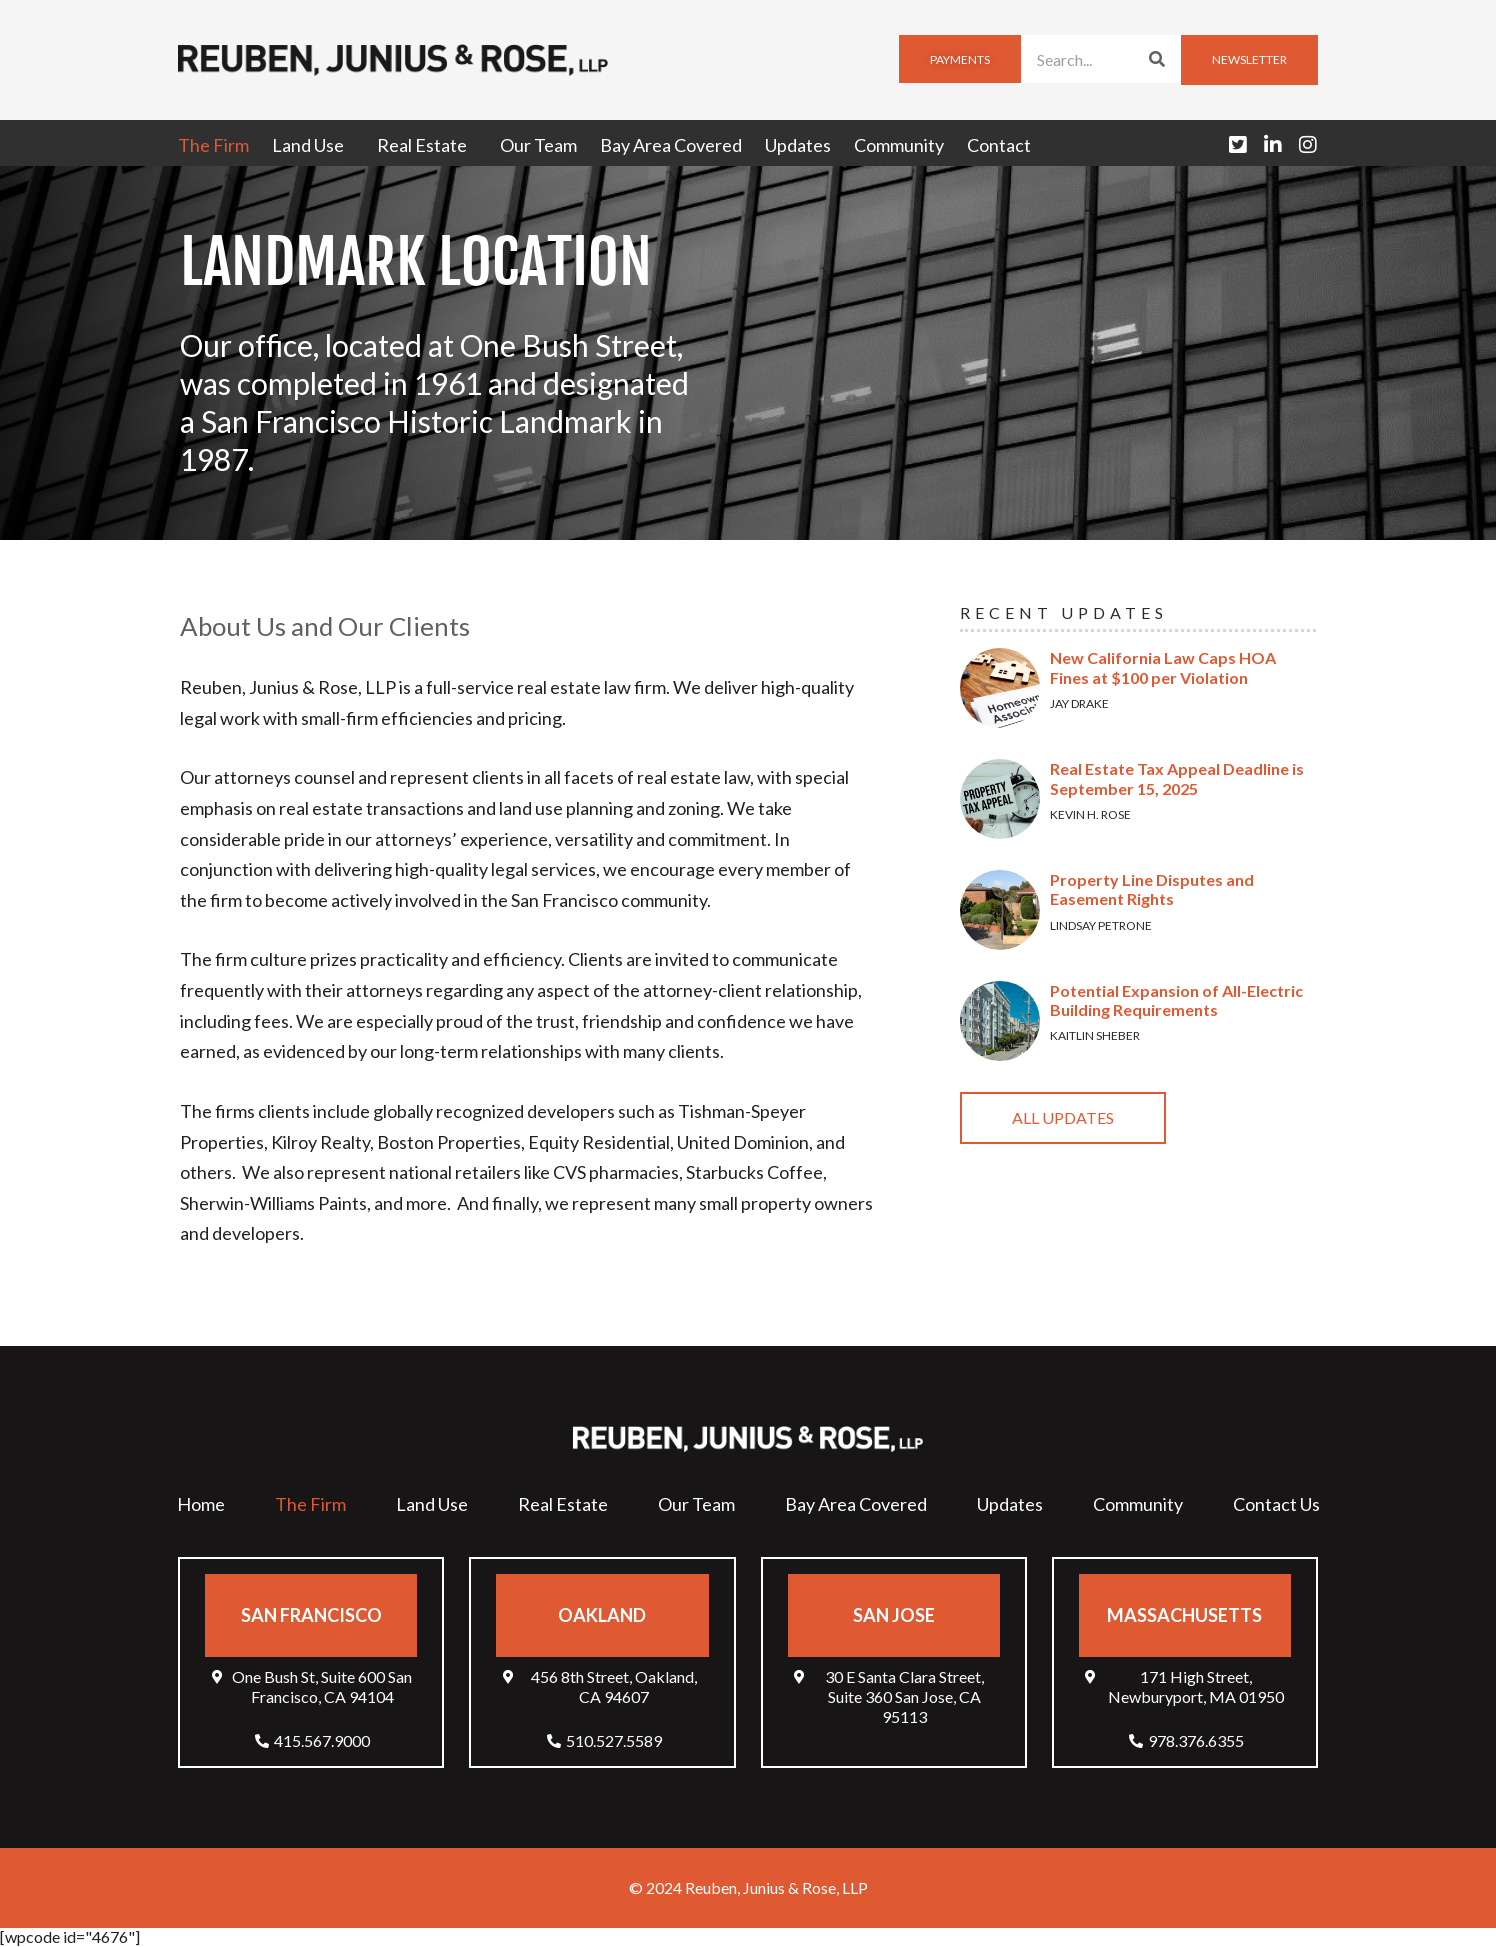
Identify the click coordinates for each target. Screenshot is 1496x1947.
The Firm (213, 145)
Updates (798, 145)
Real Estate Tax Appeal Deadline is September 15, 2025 (1177, 778)
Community (899, 145)
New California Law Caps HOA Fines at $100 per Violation (1163, 667)
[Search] (1157, 59)
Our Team (538, 145)
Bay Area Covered (671, 145)
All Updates (1063, 1117)
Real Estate (427, 145)
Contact (999, 145)
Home (201, 1504)
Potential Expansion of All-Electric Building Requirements (1176, 1000)
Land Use (313, 145)
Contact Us (1276, 1504)
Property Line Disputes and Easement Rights (1152, 889)
